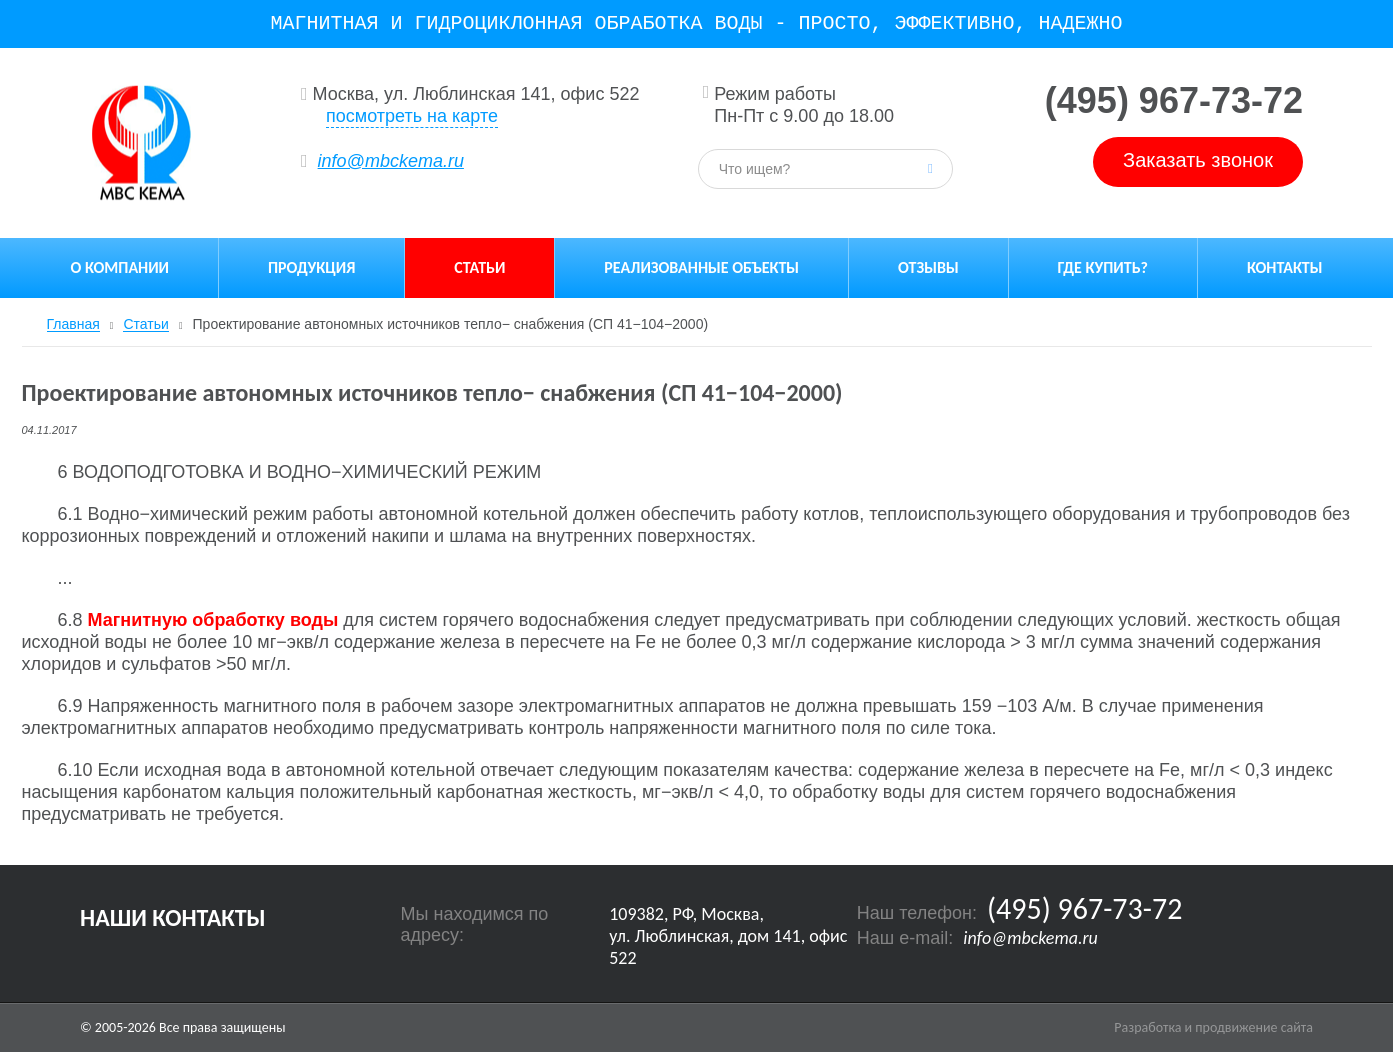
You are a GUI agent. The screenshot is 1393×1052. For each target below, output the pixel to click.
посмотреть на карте (412, 116)
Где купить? (1103, 267)
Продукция (311, 267)
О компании (119, 267)
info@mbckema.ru (391, 161)
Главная (73, 324)
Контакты (1285, 267)
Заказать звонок (1198, 160)
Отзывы (928, 267)
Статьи (479, 267)
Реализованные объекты (701, 267)
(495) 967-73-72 (1174, 101)
